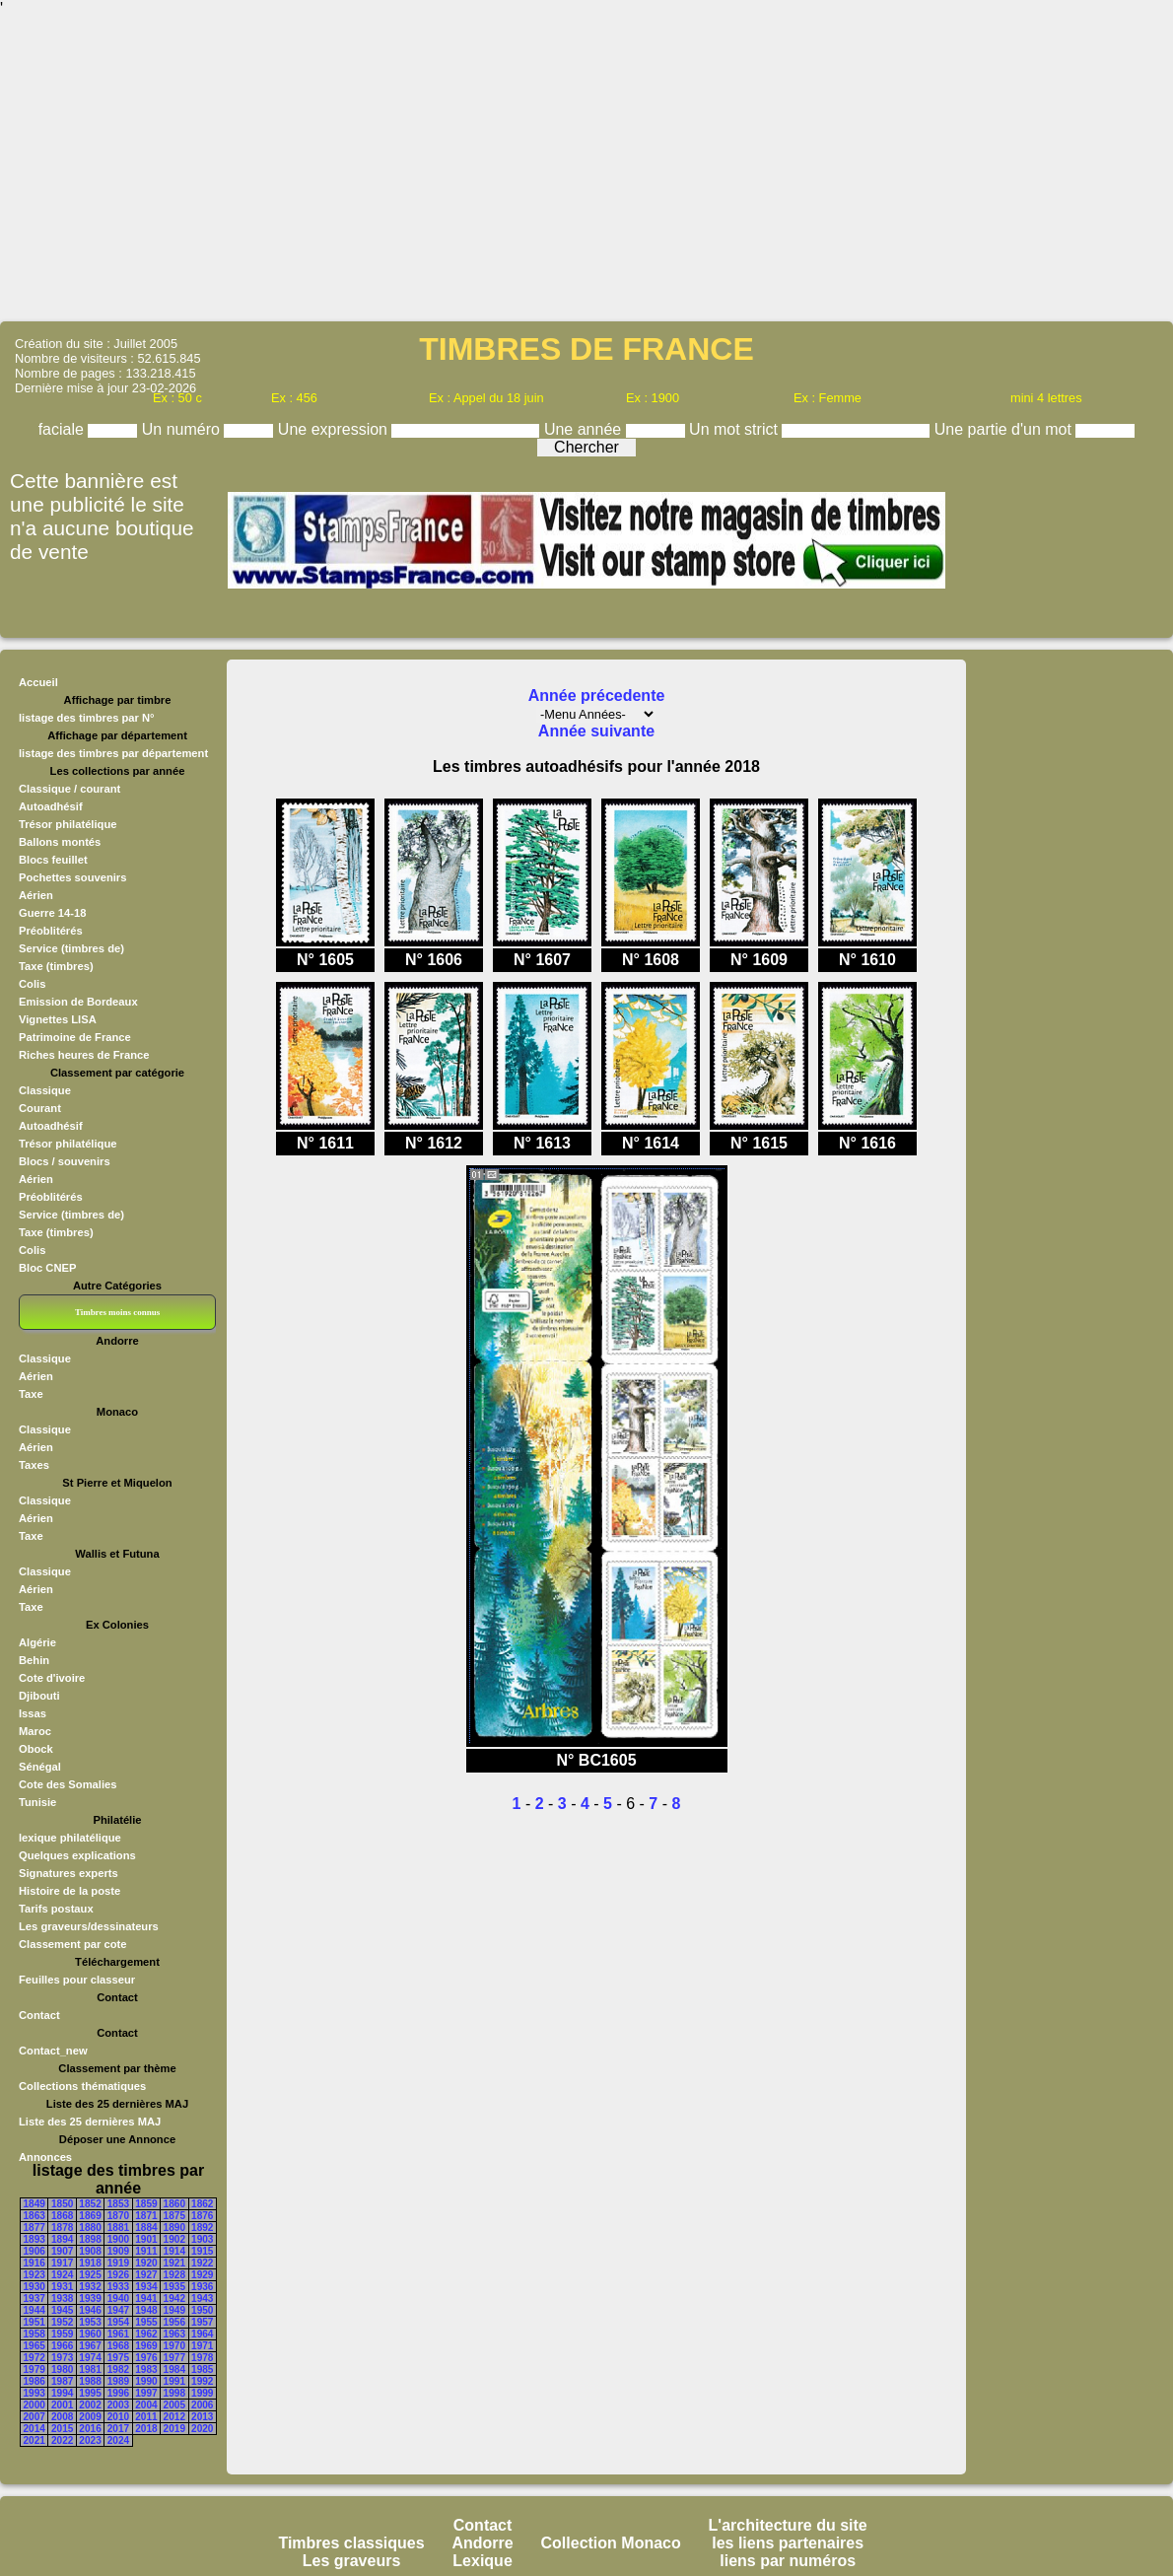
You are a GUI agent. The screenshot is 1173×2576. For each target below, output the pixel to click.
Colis (32, 984)
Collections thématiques (82, 2086)
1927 (146, 2274)
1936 (202, 2286)
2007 (34, 2416)
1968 (118, 2345)
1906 (34, 2251)
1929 (202, 2274)
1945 (62, 2310)
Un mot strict (735, 429)
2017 (118, 2428)
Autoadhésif (51, 806)
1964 (202, 2334)
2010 (118, 2416)
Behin (34, 1660)
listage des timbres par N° (87, 718)
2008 (62, 2416)
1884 (146, 2227)
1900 (118, 2239)
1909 (118, 2251)
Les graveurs (352, 2560)
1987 (62, 2381)
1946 (90, 2310)
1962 (146, 2334)
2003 (118, 2405)
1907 (62, 2251)
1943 (202, 2298)
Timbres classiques (351, 2543)
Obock (36, 1749)
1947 (118, 2310)
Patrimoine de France (75, 1037)
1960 (90, 2334)
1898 (90, 2239)
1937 (34, 2298)
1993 (34, 2393)
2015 (62, 2428)
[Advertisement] (586, 168)
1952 (62, 2322)
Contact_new (53, 2050)
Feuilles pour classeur (77, 1979)
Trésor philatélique (67, 824)
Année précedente (596, 695)
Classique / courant (69, 789)
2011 (146, 2416)
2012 (174, 2416)
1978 (202, 2357)
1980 (62, 2369)
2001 (62, 2405)
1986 (34, 2381)
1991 (174, 2381)
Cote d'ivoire (52, 1678)
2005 (174, 2405)
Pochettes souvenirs (72, 877)
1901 (146, 2239)
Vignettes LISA (58, 1019)
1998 (174, 2393)
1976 (146, 2357)
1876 (202, 2215)
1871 (146, 2215)
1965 (34, 2345)
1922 (202, 2263)
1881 (118, 2227)
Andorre (482, 2543)
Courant (40, 1108)
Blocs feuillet (53, 860)
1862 (202, 2203)
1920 (146, 2263)
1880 (90, 2227)
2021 (34, 2440)
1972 (34, 2357)
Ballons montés (60, 842)
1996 (118, 2393)
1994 (62, 2393)
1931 (62, 2286)
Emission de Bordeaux (78, 1002)
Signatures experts (68, 1873)
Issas (32, 1713)
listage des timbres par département (113, 753)
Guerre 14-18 (52, 913)
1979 (34, 2369)
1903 (202, 2239)
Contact (39, 2015)
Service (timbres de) (71, 948)
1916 (34, 2263)
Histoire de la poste (69, 1891)
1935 (174, 2286)
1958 (34, 2334)
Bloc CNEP (47, 1268)
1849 (34, 2203)
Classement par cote (72, 1944)
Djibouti (39, 1696)
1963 (174, 2334)
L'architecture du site (788, 2525)
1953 (90, 2322)
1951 (34, 2322)
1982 (118, 2369)
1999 (202, 2393)
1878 (62, 2227)
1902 (174, 2239)
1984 (174, 2369)
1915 (202, 2251)
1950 (202, 2310)
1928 (174, 2274)
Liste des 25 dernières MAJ (90, 2121)
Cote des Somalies (67, 1784)
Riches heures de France (84, 1055)
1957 (202, 2322)
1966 (62, 2345)
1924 (62, 2274)
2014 (34, 2428)
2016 (90, 2428)
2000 (34, 2405)
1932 (90, 2286)
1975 (118, 2357)
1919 (118, 2263)
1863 (34, 2215)
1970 (174, 2345)
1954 (118, 2322)
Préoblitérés (51, 931)
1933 (118, 2286)
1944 (34, 2310)
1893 (34, 2239)
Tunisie (37, 1802)
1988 (90, 2381)
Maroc (35, 1731)
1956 (174, 2322)
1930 (34, 2286)
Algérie (37, 1642)
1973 (62, 2357)
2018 (146, 2428)
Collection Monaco (611, 2543)
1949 (174, 2310)
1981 (90, 2369)
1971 (202, 2345)
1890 (174, 2227)
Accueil (38, 682)
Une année (585, 429)
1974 (90, 2357)
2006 (202, 2405)
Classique (45, 1090)
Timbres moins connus (117, 1312)
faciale (63, 429)
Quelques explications (77, 1855)
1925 (90, 2274)
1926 (118, 2274)
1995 (90, 2393)
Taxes (34, 1465)
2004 (146, 2405)
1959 (62, 2334)
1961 (118, 2334)
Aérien (36, 895)
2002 (90, 2405)
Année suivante (596, 731)
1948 (146, 2310)
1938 (62, 2298)
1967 (90, 2345)
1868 (62, 2215)
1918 (90, 2263)
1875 (174, 2215)
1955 (146, 2322)
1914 (174, 2251)
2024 (118, 2440)
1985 (202, 2369)
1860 (174, 2203)
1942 (174, 2298)
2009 (90, 2416)
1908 (90, 2251)
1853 (118, 2203)
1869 (90, 2215)
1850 (62, 2203)
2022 (62, 2440)
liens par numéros (788, 2560)
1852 (90, 2203)
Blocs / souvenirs (64, 1161)
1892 (202, 2227)
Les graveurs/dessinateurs (89, 1926)
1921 (174, 2263)
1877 (34, 2227)
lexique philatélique (70, 1838)
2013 (202, 2416)
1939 (90, 2298)
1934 (146, 2286)
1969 (146, 2345)
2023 (90, 2440)
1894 (62, 2239)
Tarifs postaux (56, 1909)
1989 (118, 2381)
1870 (118, 2215)
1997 (146, 2393)
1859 (146, 2203)
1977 (174, 2357)
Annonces (45, 2157)
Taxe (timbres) (56, 966)
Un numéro (183, 429)
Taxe (31, 1394)
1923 (34, 2274)
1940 (118, 2298)
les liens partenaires (787, 2543)
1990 (146, 2381)
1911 (146, 2251)
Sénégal (40, 1767)
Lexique (482, 2560)
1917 (62, 2263)
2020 (202, 2428)
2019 (174, 2428)
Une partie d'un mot (1005, 429)
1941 (146, 2298)
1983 (146, 2369)
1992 (202, 2381)
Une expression (335, 429)
